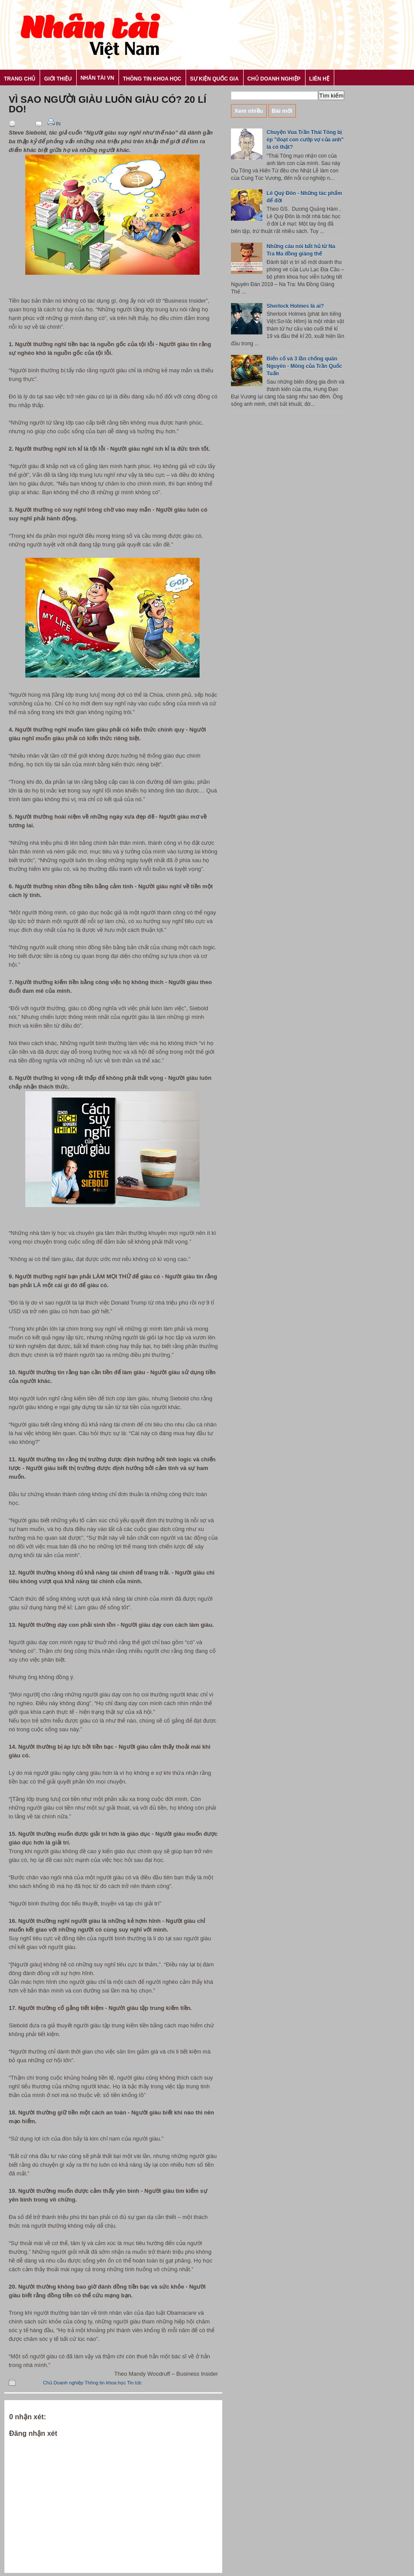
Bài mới (282, 111)
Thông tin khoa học (152, 79)
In (53, 123)
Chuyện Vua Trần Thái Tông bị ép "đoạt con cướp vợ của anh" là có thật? (305, 139)
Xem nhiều (248, 111)
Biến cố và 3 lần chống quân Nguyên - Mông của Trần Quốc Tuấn (304, 366)
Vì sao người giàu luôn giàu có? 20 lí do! (107, 104)
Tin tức (134, 2382)
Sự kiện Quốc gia (214, 79)
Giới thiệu (57, 79)
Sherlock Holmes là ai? (295, 306)
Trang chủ (19, 79)
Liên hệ (319, 79)
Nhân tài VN (97, 78)
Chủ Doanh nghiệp (274, 79)
